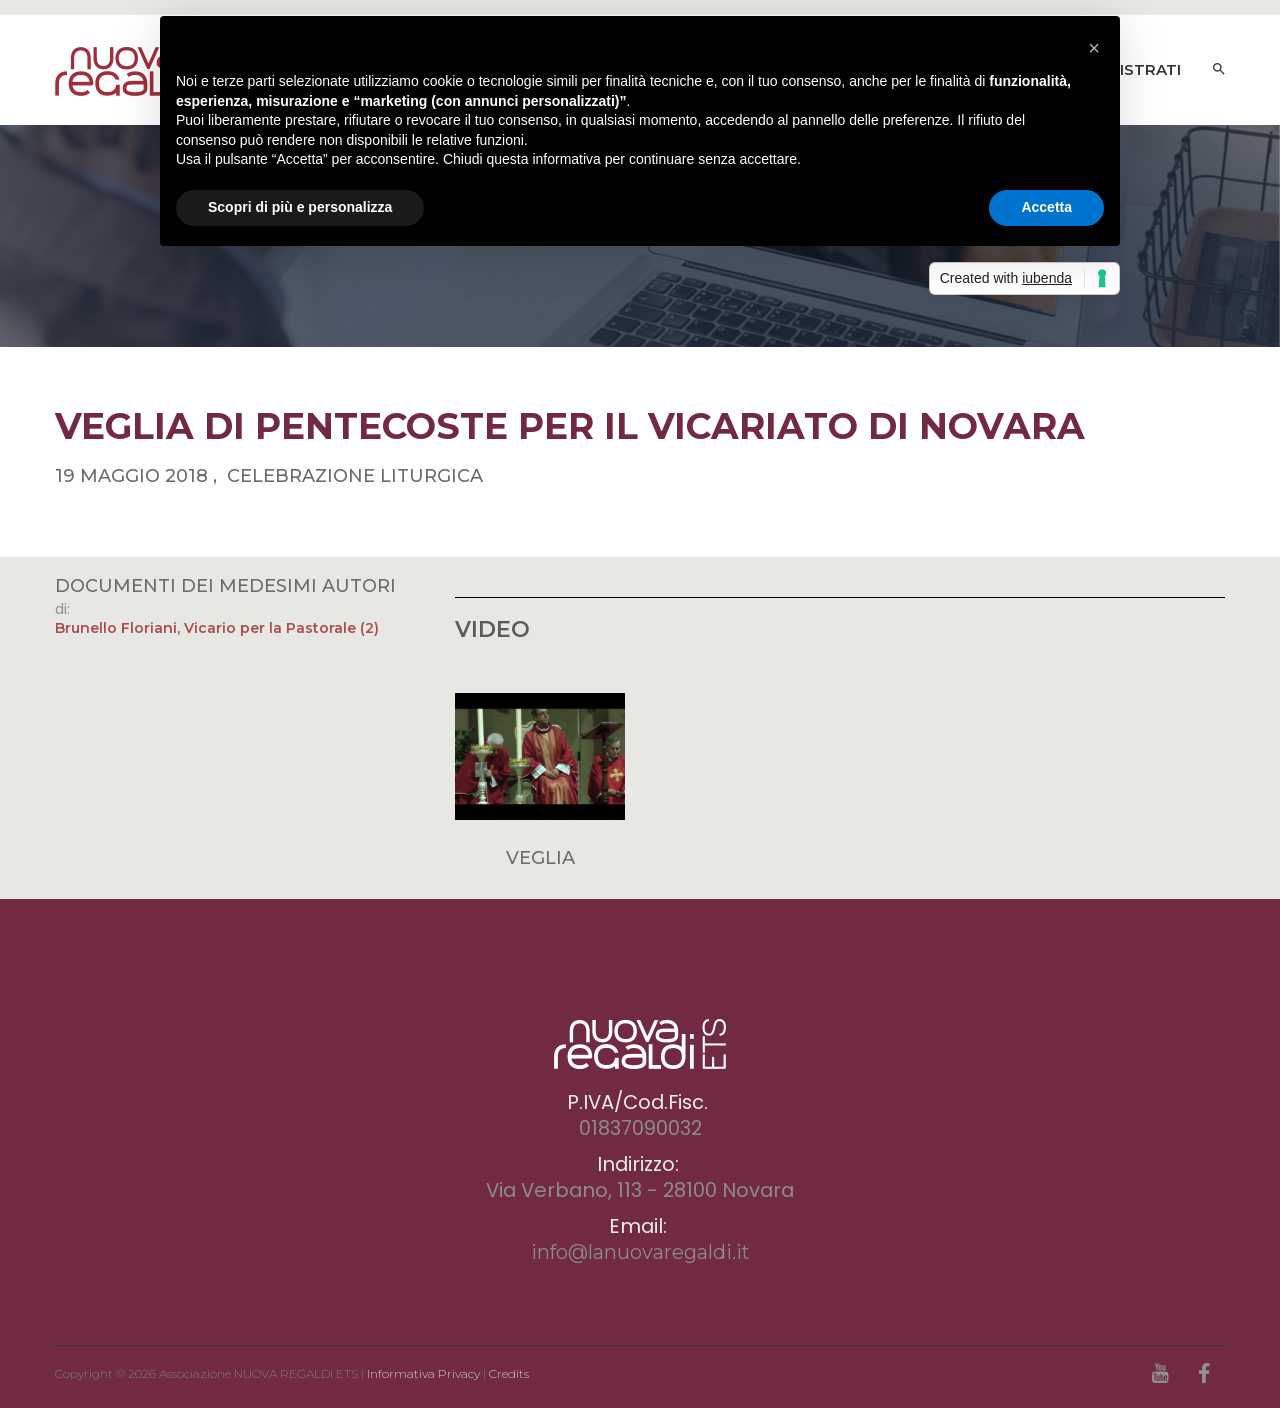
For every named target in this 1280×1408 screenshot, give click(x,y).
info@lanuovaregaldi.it (640, 1252)
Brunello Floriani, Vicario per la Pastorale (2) (217, 628)
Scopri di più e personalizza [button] (300, 207)
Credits (509, 1373)
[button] (1094, 48)
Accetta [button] (1046, 207)
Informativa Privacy (423, 1373)
